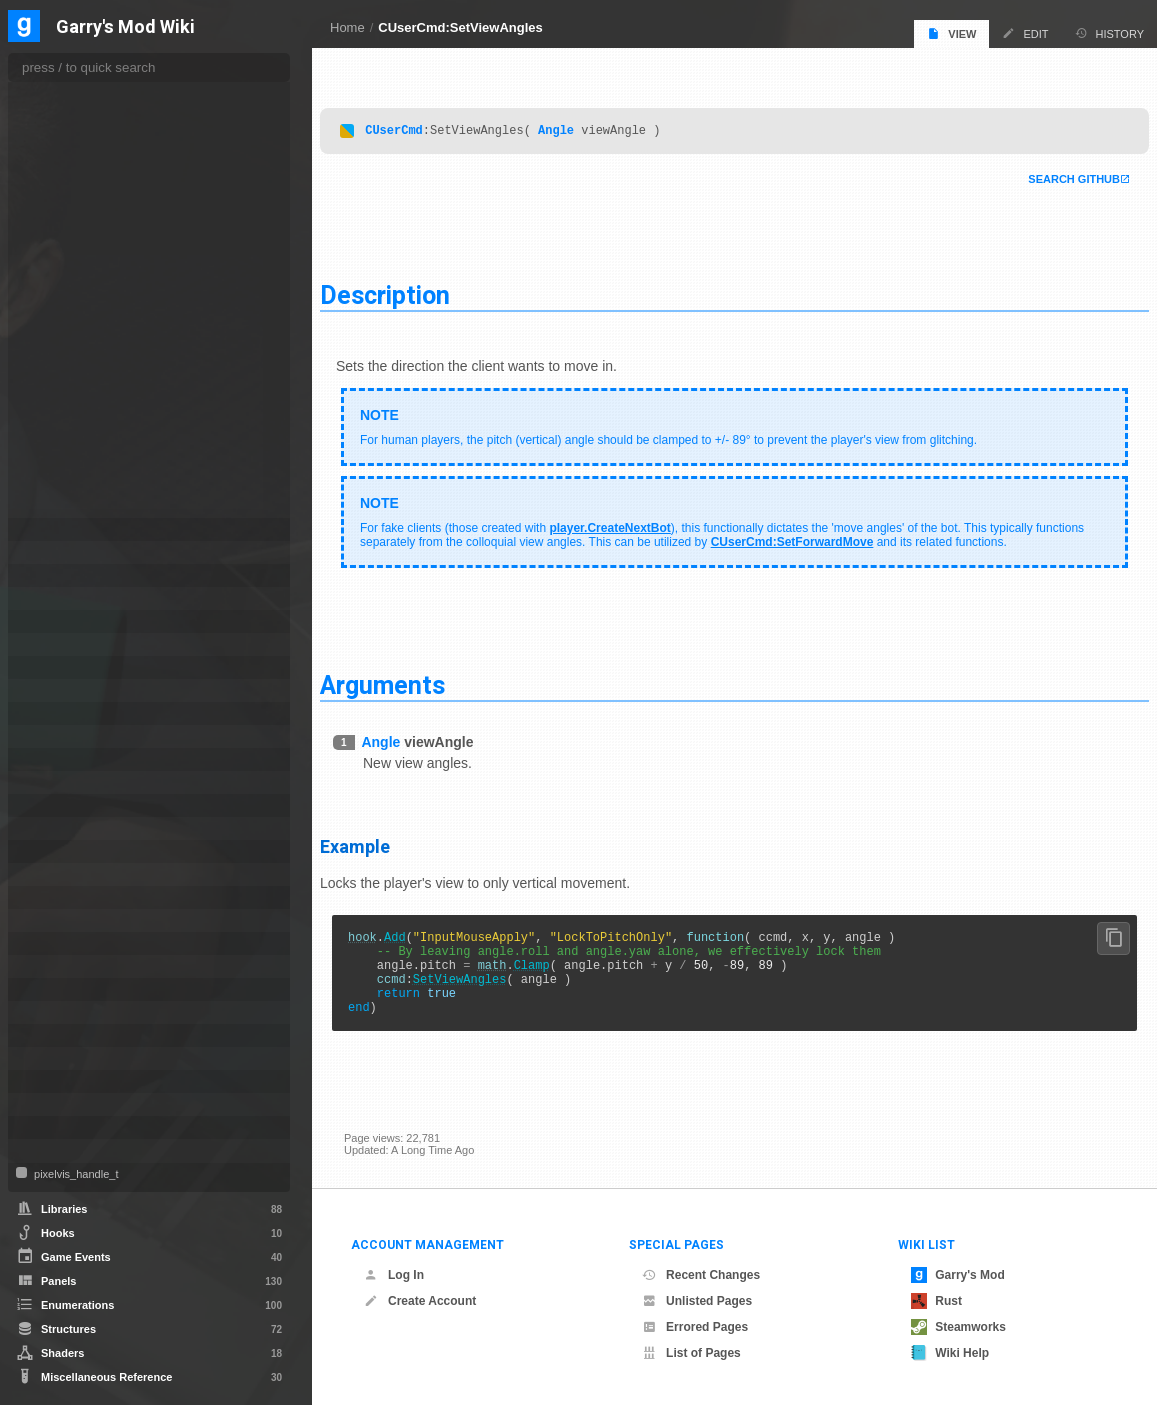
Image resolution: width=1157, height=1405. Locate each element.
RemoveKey (76, 288)
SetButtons (73, 328)
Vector (49, 1058)
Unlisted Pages (697, 1301)
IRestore (55, 644)
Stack (47, 966)
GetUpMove (76, 208)
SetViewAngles (484, 985)
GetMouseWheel (87, 128)
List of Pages (691, 1353)
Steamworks (958, 1327)
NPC (45, 782)
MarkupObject (69, 736)
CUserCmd (418, 124)
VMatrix (53, 1104)
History (1110, 33)
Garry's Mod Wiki (125, 27)
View (951, 33)
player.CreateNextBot (633, 523)
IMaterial (55, 598)
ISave (48, 667)
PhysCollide (64, 851)
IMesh (49, 621)
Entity (47, 529)
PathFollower (67, 828)
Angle (580, 124)
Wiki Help (950, 1353)
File (42, 552)
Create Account (420, 1301)
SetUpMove (75, 468)
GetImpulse (75, 108)
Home (347, 27)
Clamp (556, 968)
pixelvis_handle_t (74, 1174)
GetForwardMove (89, 88)
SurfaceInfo (63, 989)
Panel (48, 805)
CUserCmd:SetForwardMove (867, 537)
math (516, 968)
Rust (936, 1301)
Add (419, 934)
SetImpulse (74, 368)
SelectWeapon (82, 308)
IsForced (68, 248)
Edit (1025, 33)
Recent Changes (701, 1275)
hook (386, 934)
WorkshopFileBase (83, 1150)
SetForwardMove (88, 348)
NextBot (54, 759)
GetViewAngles (84, 228)
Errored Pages (695, 1327)
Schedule (57, 943)
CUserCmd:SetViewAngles (460, 27)
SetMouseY (75, 428)
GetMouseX (75, 148)
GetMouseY (75, 168)
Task (45, 1012)
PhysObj (55, 874)
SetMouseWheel (86, 388)
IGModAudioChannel (87, 575)
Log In (394, 1275)
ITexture (54, 690)
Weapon (54, 1127)
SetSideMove (79, 448)
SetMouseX (75, 408)
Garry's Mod (958, 1275)
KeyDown (70, 268)
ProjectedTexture (77, 920)
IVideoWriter (65, 713)
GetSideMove (80, 188)
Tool (43, 1035)
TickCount (71, 508)
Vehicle (52, 1081)
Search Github (1050, 174)
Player (49, 897)
